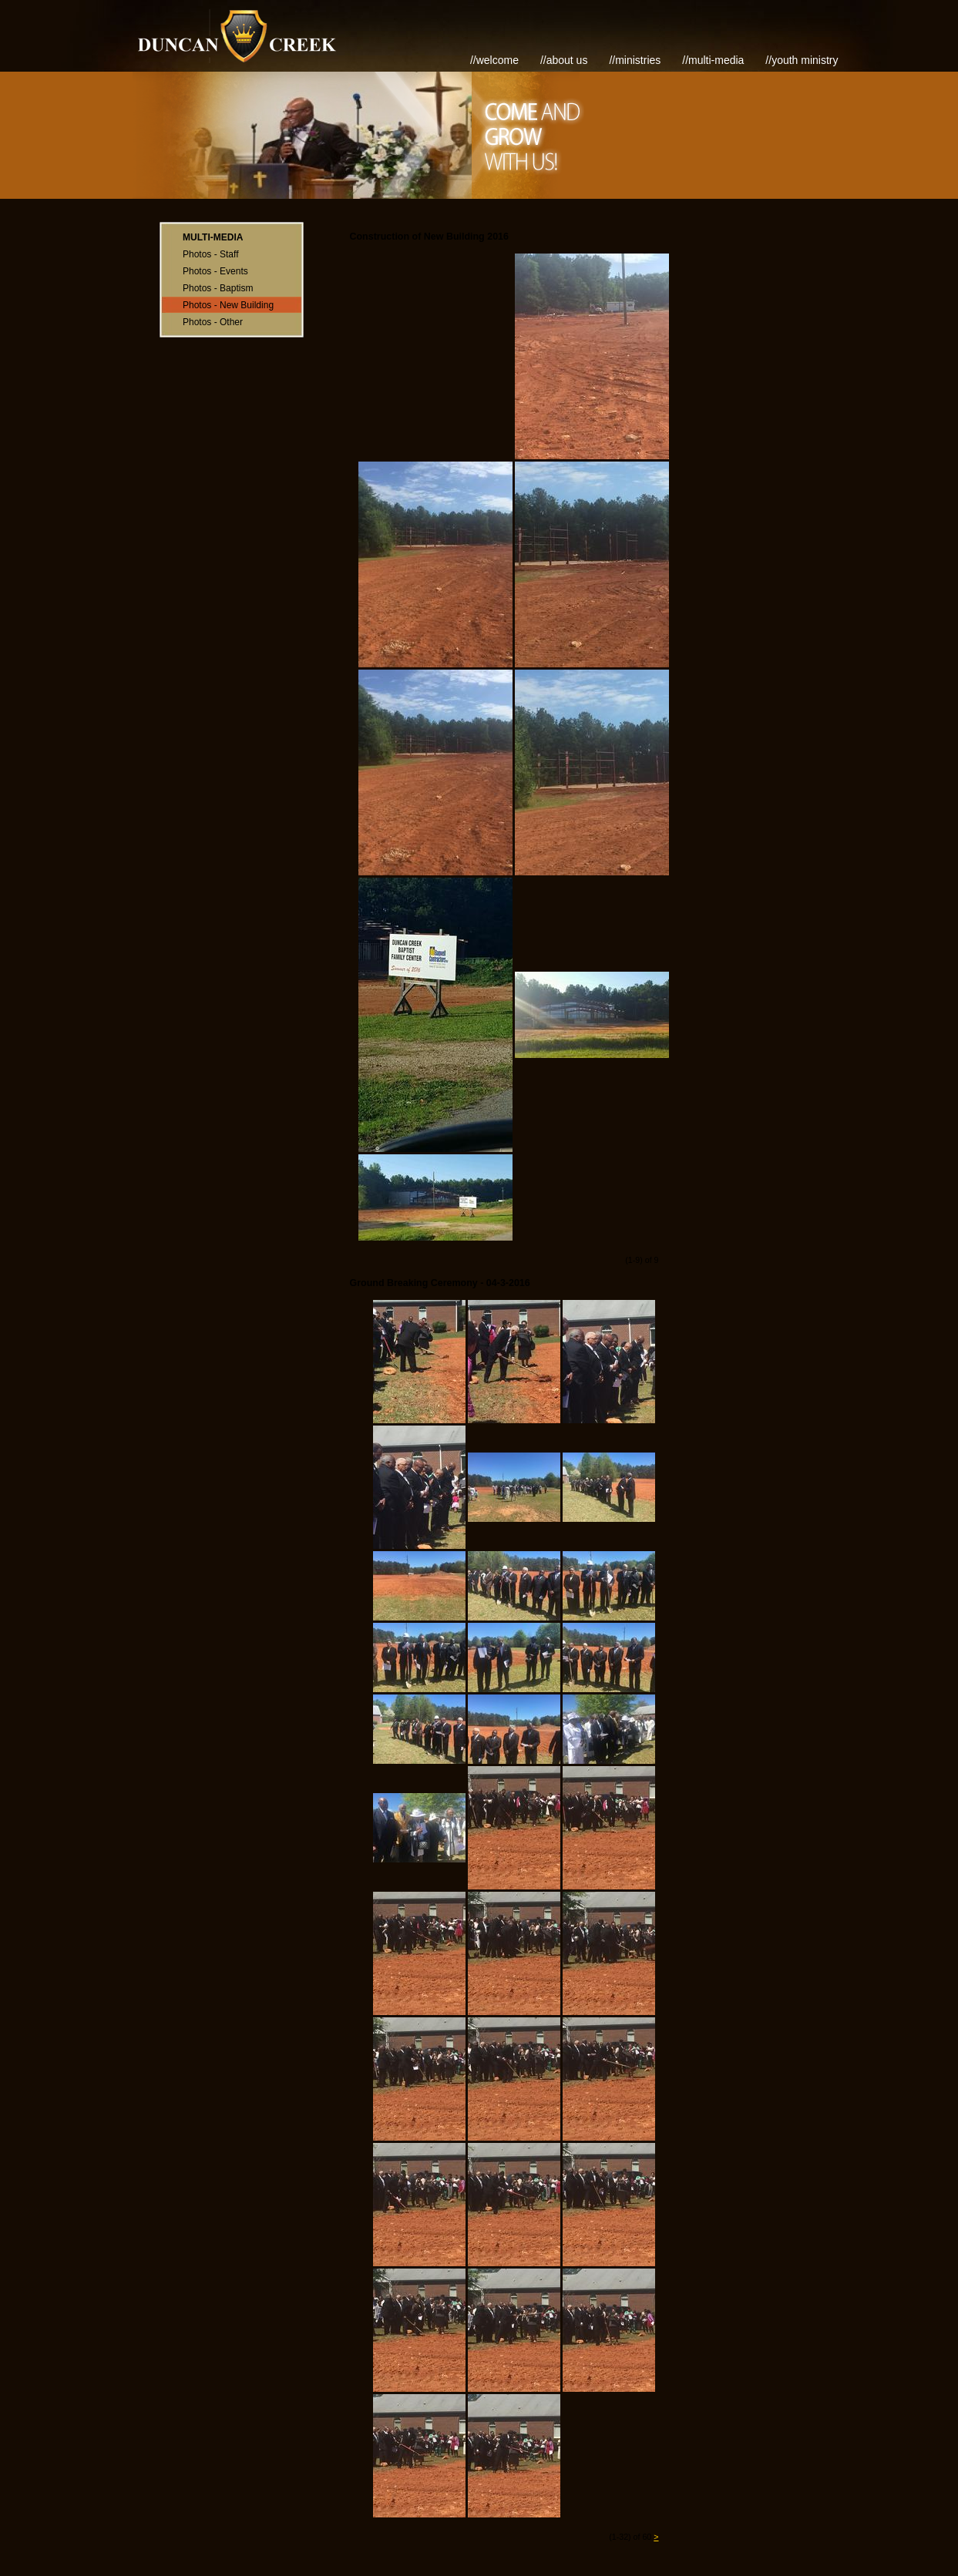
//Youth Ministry (801, 60)
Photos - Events (215, 271)
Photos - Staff (211, 254)
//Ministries (635, 60)
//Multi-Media (713, 60)
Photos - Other (213, 322)
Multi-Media (213, 237)
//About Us (564, 60)
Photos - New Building (228, 305)
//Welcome (494, 60)
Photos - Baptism (218, 288)
